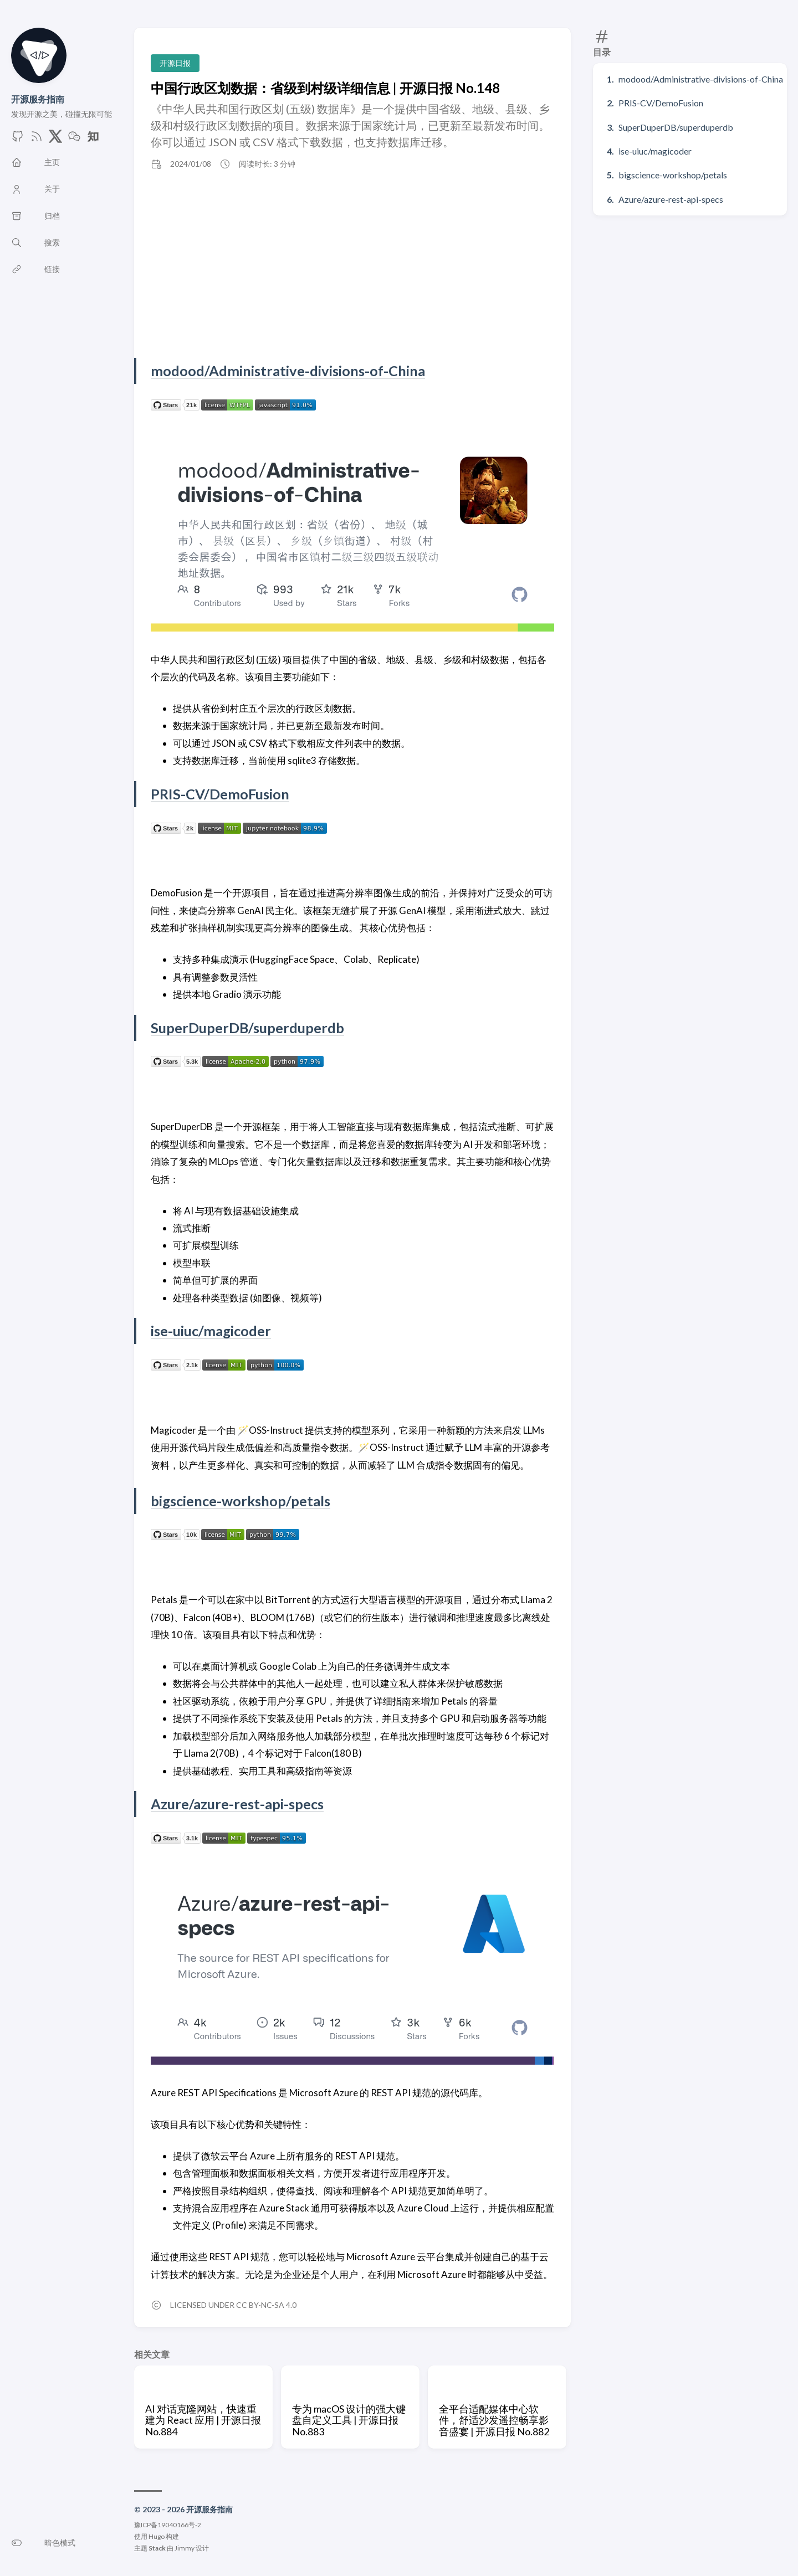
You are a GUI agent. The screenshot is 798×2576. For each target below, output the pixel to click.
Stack (157, 2548)
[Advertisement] (352, 263)
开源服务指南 (37, 99)
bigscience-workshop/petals (672, 175)
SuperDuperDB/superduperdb (675, 127)
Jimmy (185, 2548)
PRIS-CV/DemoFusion (660, 103)
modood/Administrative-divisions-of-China (700, 79)
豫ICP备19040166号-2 (167, 2525)
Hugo (157, 2536)
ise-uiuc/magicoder (655, 151)
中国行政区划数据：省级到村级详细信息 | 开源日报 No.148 (325, 88)
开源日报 (175, 63)
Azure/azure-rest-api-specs (670, 199)
